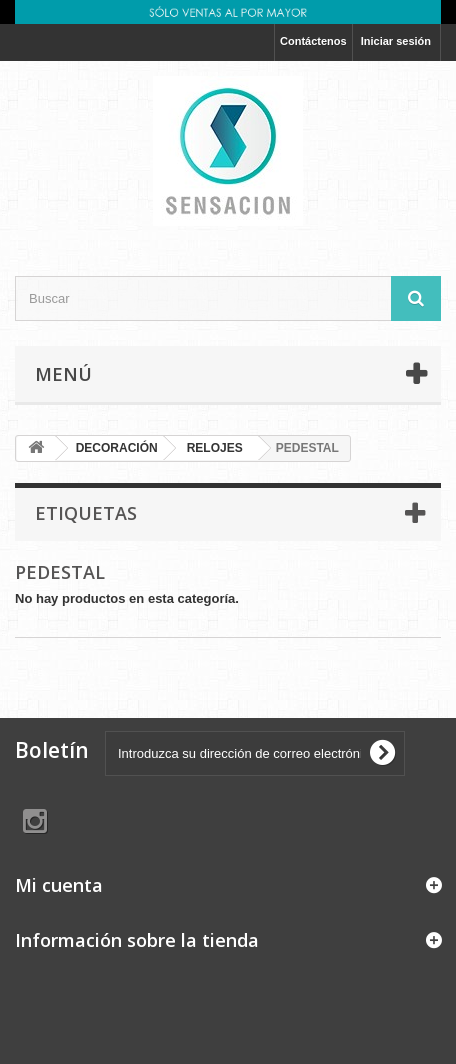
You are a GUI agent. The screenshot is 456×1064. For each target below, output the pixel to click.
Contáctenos (313, 41)
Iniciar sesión (396, 41)
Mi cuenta (59, 885)
